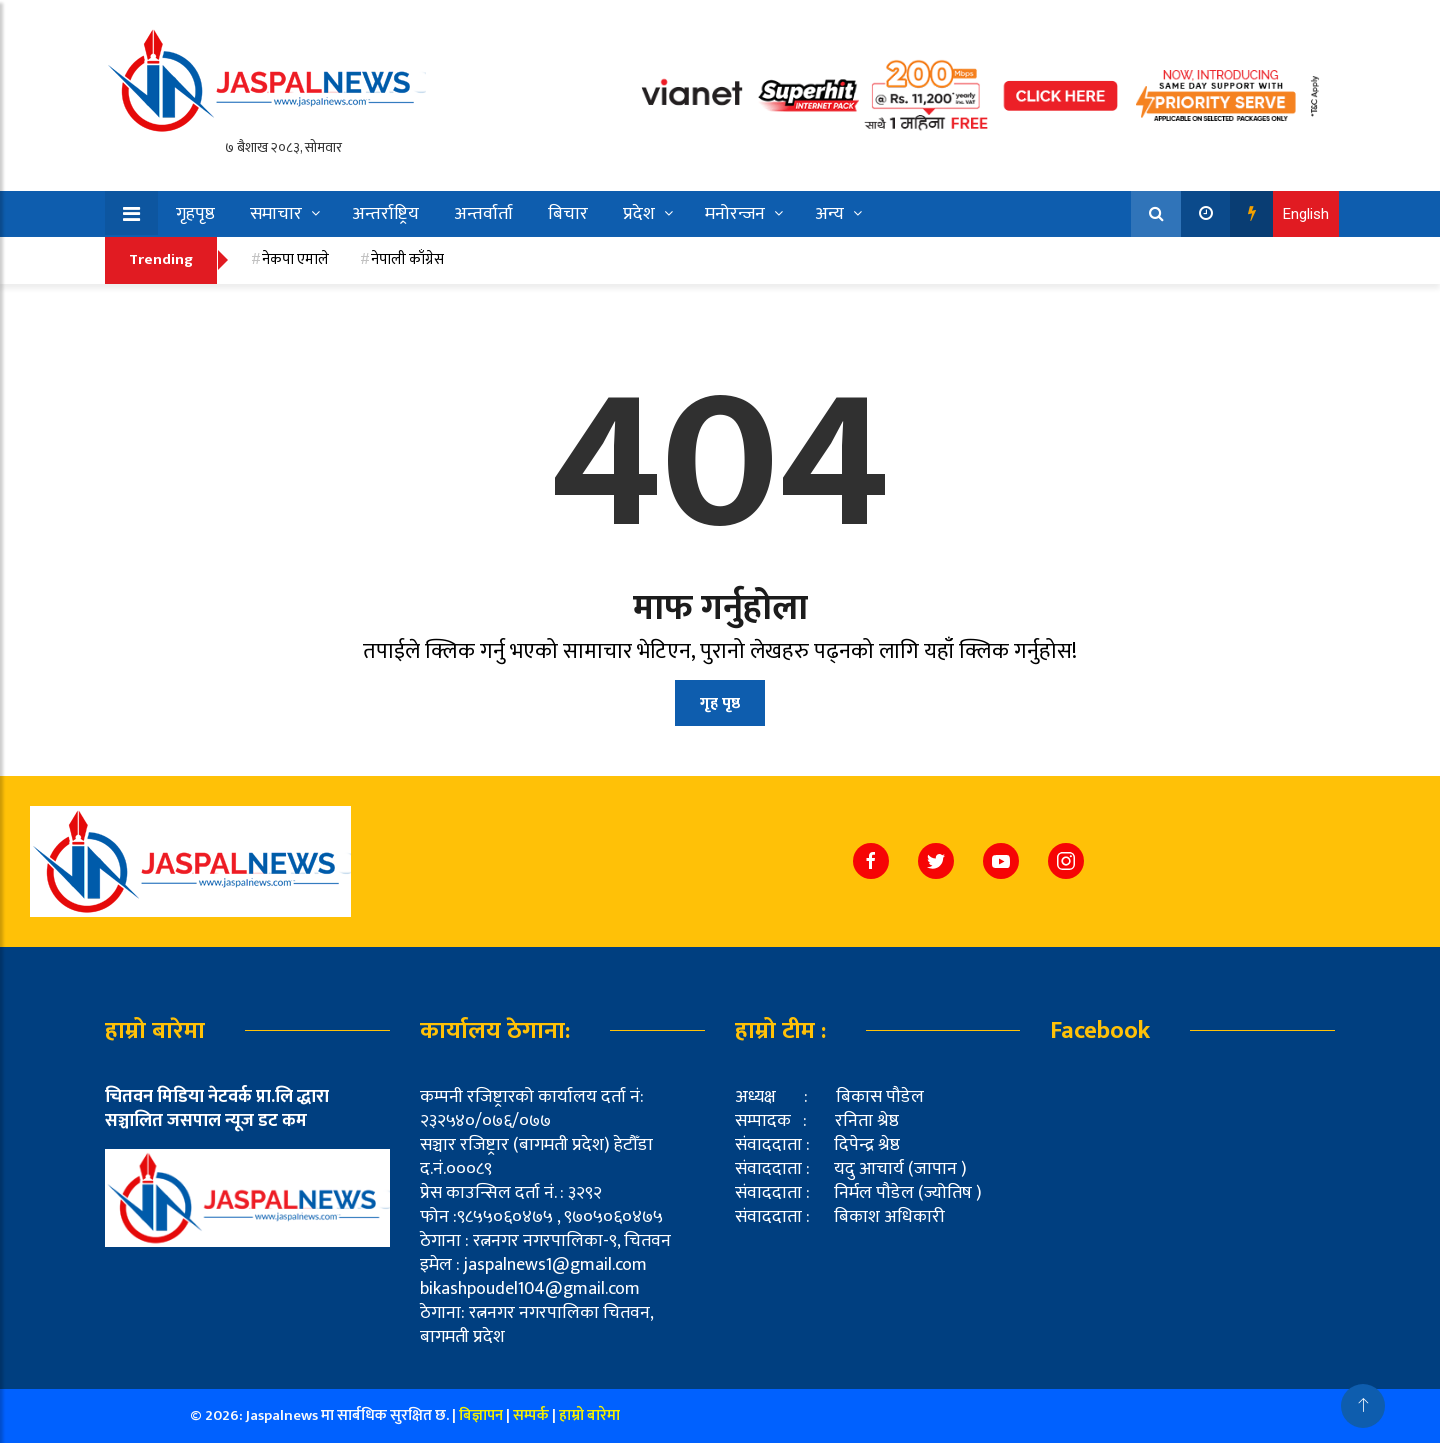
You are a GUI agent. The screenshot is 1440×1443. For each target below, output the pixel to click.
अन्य (829, 214)
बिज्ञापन (481, 1415)
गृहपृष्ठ (195, 214)
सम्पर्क (532, 1415)
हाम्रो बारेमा (589, 1415)
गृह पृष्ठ (720, 703)
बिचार (568, 214)
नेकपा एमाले (295, 259)
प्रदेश (639, 214)
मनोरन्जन (735, 214)
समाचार (276, 214)
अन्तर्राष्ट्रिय (385, 214)
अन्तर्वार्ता (483, 214)
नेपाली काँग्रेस (407, 259)
